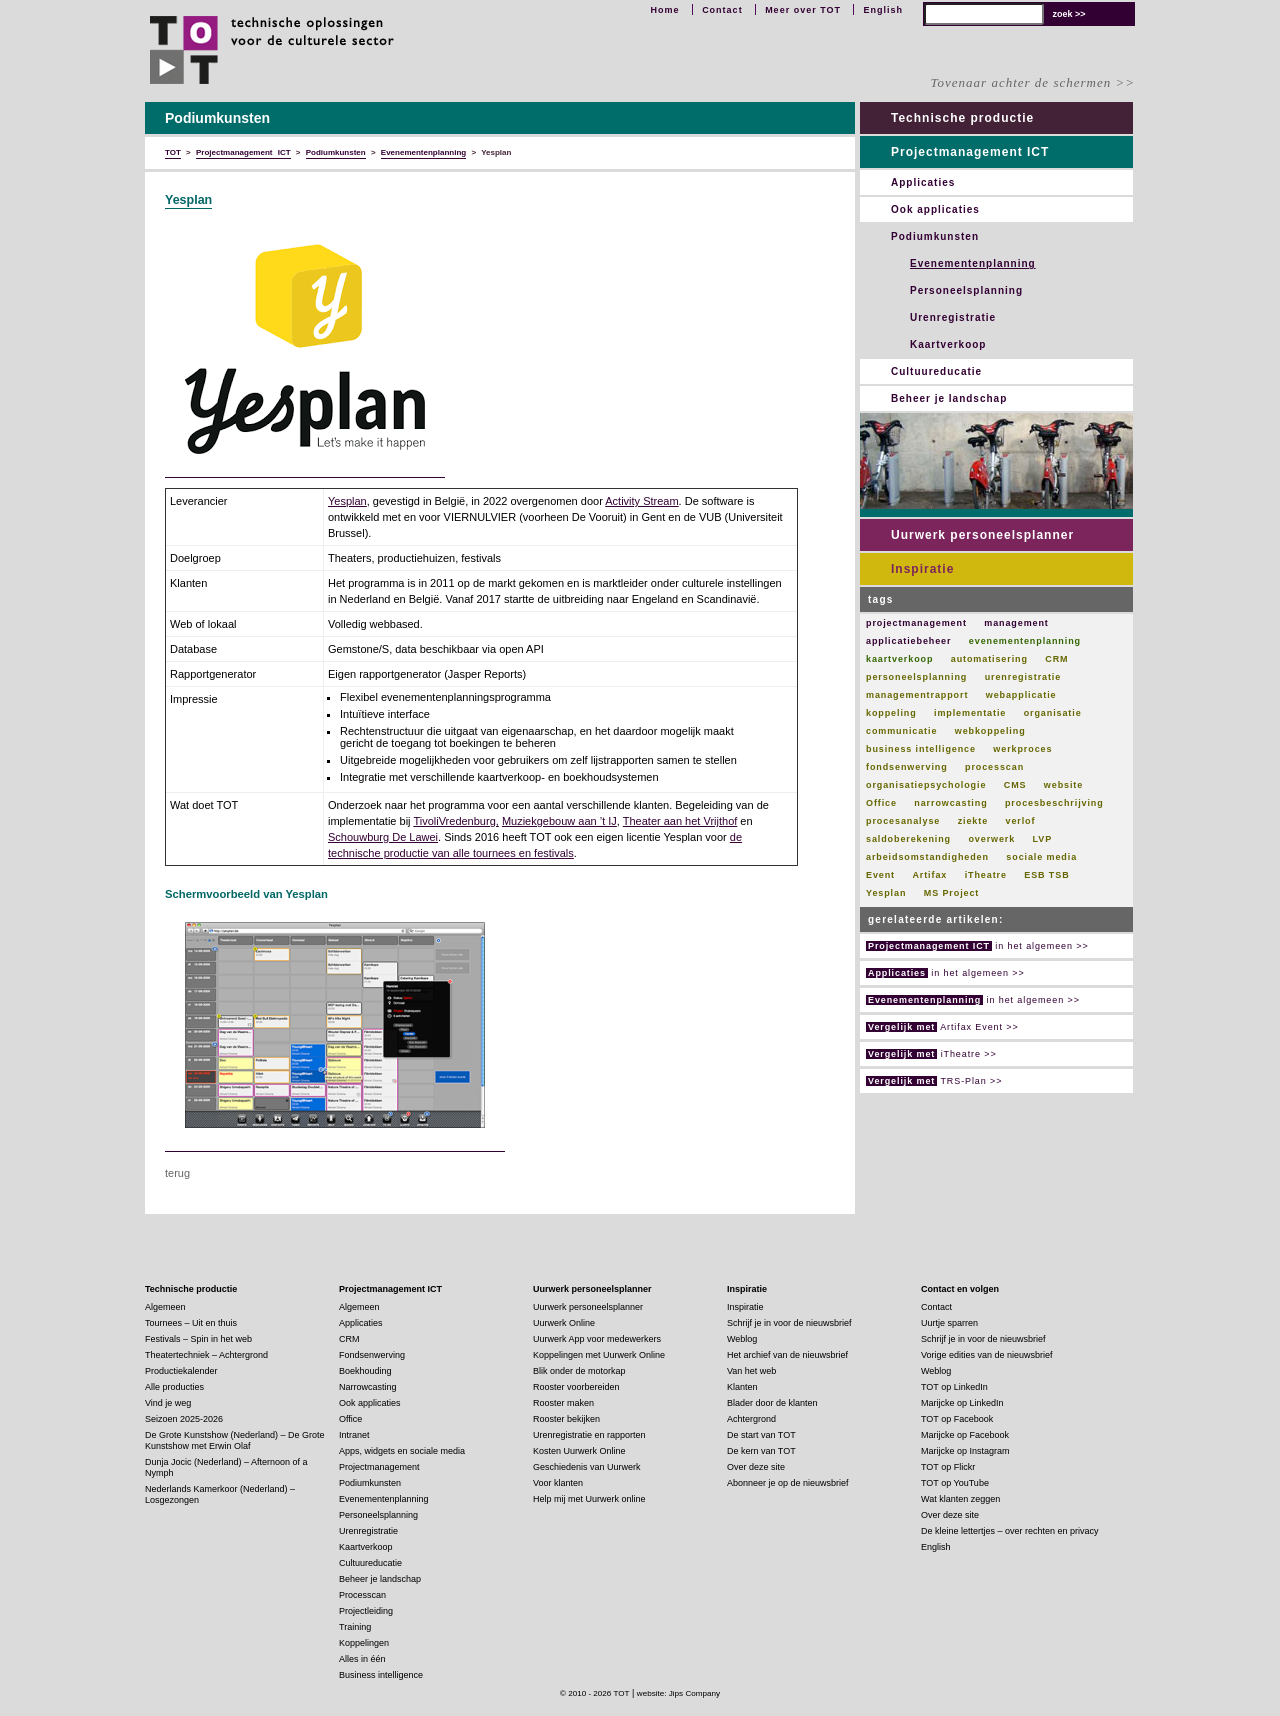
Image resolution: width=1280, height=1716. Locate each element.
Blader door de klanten (772, 1403)
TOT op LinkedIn (954, 1387)
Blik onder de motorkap (579, 1371)
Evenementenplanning (973, 263)
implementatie (970, 713)
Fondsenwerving (372, 1355)
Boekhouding (365, 1371)
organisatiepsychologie (926, 785)
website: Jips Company (678, 1693)
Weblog (742, 1339)
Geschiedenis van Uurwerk (587, 1467)
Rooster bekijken (566, 1419)
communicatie (901, 731)
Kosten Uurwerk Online (579, 1451)
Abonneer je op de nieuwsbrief (788, 1483)
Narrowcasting (368, 1387)
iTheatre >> (931, 1054)
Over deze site (756, 1467)
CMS (1015, 785)
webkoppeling (990, 731)
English (883, 10)
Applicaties (923, 182)
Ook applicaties (935, 209)
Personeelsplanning (966, 290)
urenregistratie (1023, 677)
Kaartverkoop (948, 344)
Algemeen (165, 1307)
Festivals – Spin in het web (198, 1339)
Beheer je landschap (949, 398)
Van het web (751, 1371)
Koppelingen (364, 1643)
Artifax (929, 875)
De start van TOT (761, 1435)
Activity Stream (641, 501)
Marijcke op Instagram (965, 1451)
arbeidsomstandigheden (927, 857)
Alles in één (362, 1659)
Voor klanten (558, 1483)
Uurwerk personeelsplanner (982, 535)
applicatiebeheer (908, 641)
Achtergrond (751, 1419)
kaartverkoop (899, 659)
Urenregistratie (953, 317)
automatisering (989, 659)
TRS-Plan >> (934, 1081)
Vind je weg (168, 1403)
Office (881, 803)
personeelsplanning (916, 677)
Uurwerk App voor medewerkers (597, 1339)
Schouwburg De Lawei (383, 837)
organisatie (1053, 713)
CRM (1056, 659)
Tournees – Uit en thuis (191, 1323)
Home (665, 10)
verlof (1020, 821)
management (1016, 623)
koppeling (891, 713)
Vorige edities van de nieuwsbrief (987, 1355)
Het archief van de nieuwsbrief (787, 1355)
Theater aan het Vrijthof (680, 821)
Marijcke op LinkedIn (962, 1403)
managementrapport (917, 695)
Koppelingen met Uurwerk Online (599, 1355)
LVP (1043, 839)
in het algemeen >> (977, 946)
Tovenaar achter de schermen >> (1033, 82)
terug (177, 1173)
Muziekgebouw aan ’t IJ (559, 821)
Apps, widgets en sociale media (402, 1451)
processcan (994, 767)
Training (355, 1627)
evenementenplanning (1025, 641)
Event (880, 875)
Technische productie (962, 118)
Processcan (362, 1595)
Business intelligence (381, 1675)
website (1063, 785)
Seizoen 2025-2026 (184, 1419)
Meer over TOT (803, 10)
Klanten (742, 1387)
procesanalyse (903, 821)
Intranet (354, 1435)
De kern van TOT (761, 1451)
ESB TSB (1046, 875)
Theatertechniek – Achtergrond (206, 1355)
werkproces (1022, 749)
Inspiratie (922, 569)
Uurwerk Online (564, 1323)
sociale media (1041, 857)
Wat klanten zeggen (960, 1499)
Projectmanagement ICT (970, 152)
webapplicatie (1021, 695)
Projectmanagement (379, 1467)
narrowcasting (950, 803)
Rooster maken (563, 1403)
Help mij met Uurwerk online (589, 1499)
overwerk (991, 839)
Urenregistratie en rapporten (589, 1435)
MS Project (952, 893)
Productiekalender (181, 1371)
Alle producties (174, 1387)
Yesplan (188, 200)
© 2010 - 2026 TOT (595, 1693)
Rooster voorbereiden (576, 1387)
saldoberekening (908, 839)
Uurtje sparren (949, 1323)
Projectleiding (366, 1611)
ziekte (973, 821)
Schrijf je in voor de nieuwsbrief (789, 1323)
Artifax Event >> (942, 1027)
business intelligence (921, 749)
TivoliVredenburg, (455, 821)
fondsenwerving (907, 767)
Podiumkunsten (935, 236)
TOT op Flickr (948, 1467)
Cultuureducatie (936, 371)
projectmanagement (916, 623)
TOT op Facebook (957, 1419)
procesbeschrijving (1054, 803)
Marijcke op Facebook (965, 1435)
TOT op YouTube (955, 1483)
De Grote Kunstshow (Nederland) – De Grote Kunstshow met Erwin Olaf (235, 1440)
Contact (722, 10)
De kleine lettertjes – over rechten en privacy (1010, 1531)
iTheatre (986, 875)
